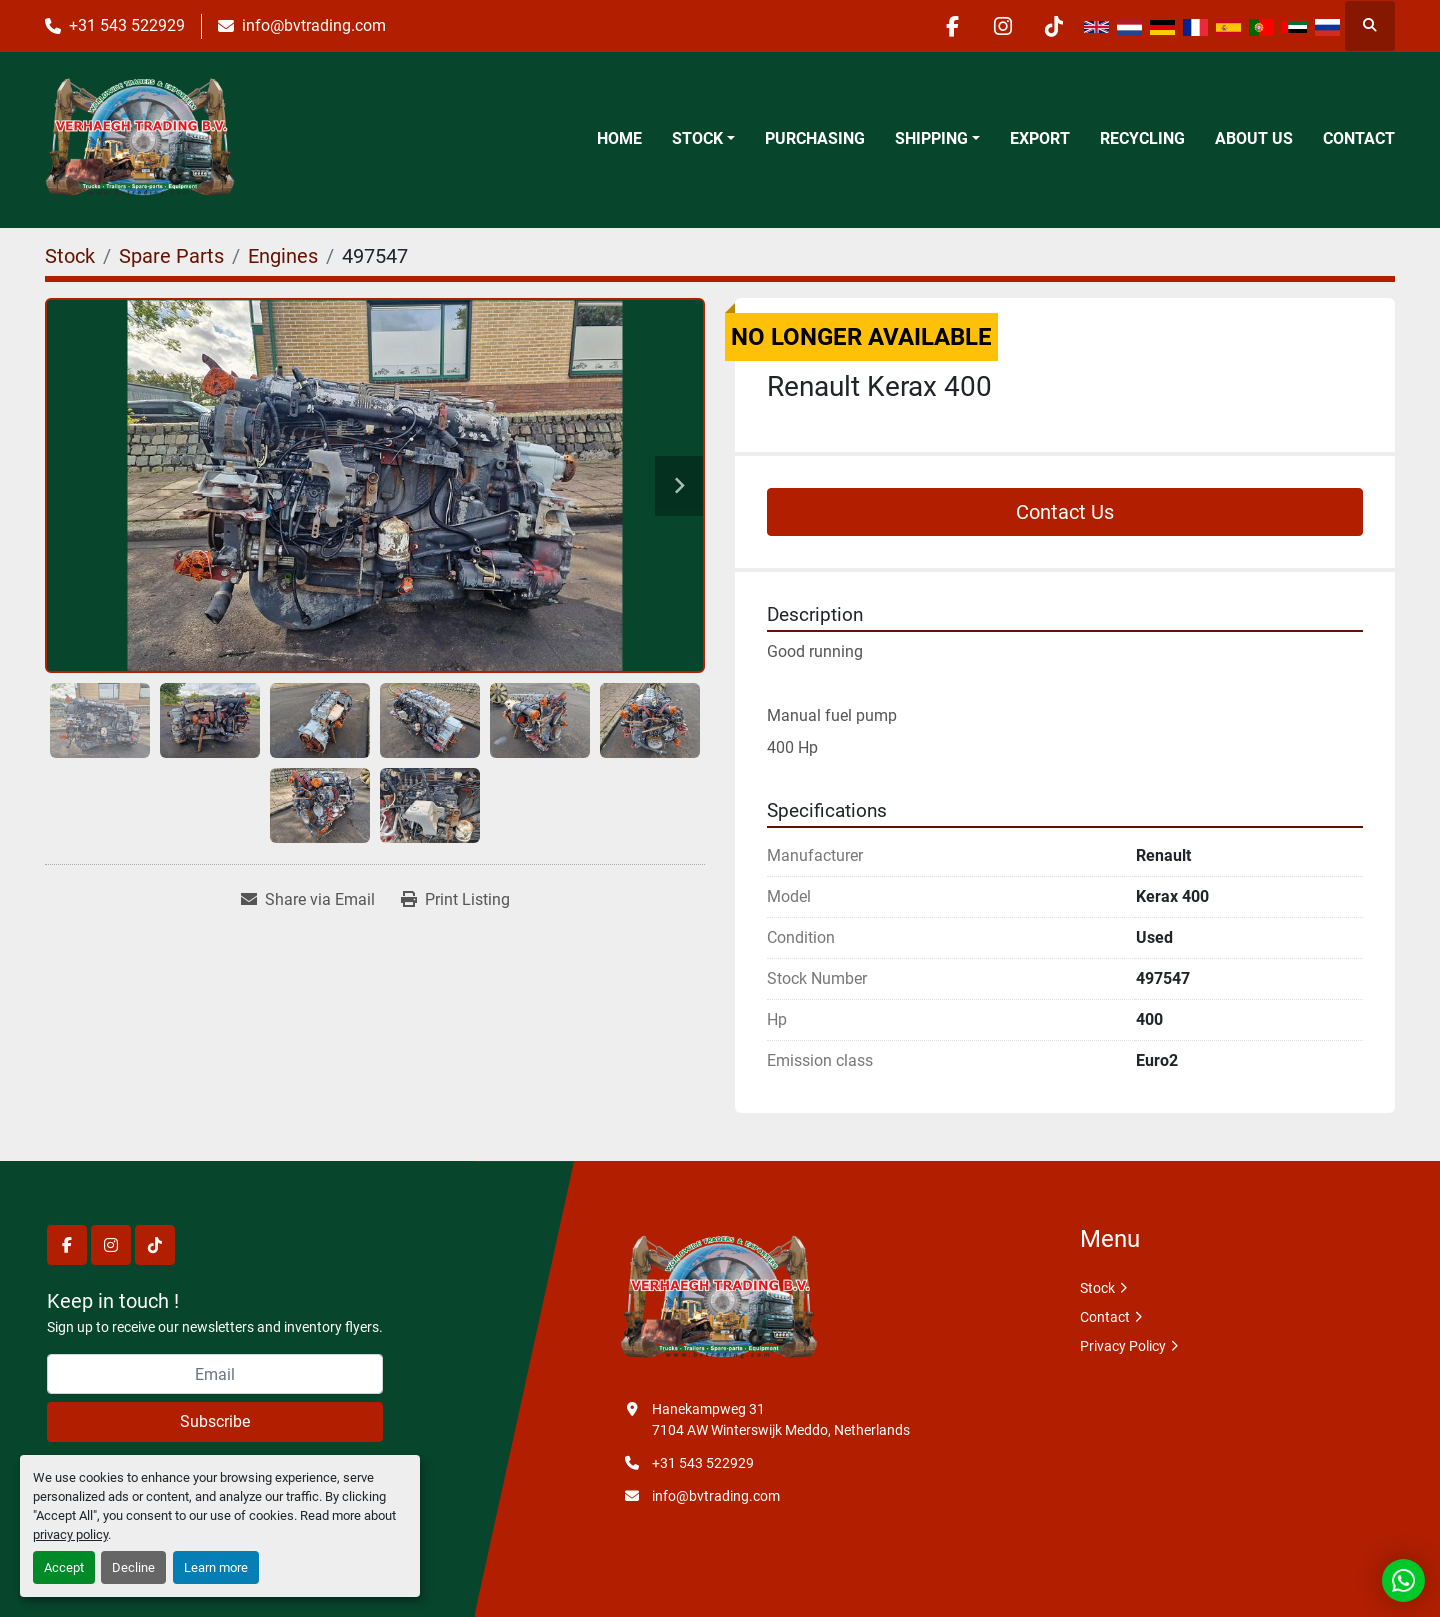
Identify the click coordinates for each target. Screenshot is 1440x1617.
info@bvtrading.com (314, 25)
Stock (697, 138)
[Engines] (283, 256)
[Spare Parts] (171, 256)
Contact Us (1065, 512)
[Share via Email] (308, 900)
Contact (1359, 138)
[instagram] (1003, 26)
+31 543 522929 (127, 25)
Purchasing (815, 138)
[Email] (215, 1374)
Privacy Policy (1123, 1346)
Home (619, 138)
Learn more (216, 1567)
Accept (64, 1567)
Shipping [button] (931, 138)
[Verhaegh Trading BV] (719, 1299)
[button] (703, 139)
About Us (1254, 138)
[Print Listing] (455, 900)
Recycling (1142, 138)
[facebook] (952, 26)
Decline (133, 1567)
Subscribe (215, 1421)
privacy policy (70, 1534)
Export (1040, 138)
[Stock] (70, 256)
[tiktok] (1054, 26)
